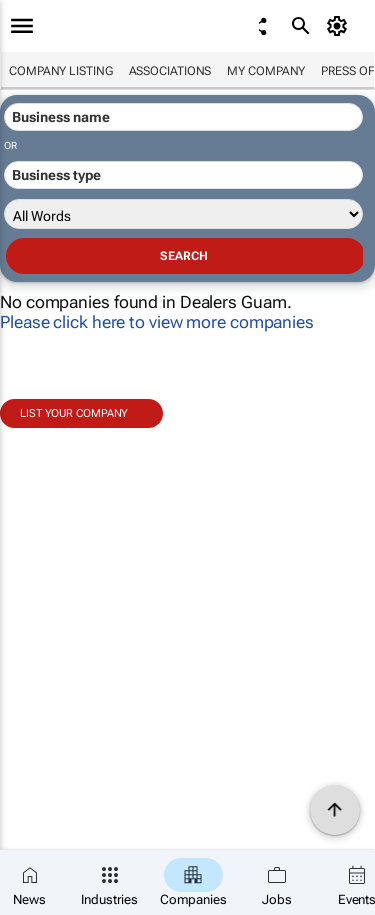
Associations (170, 71)
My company (266, 71)
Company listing (61, 71)
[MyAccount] (340, 26)
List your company (74, 413)
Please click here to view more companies (157, 322)
